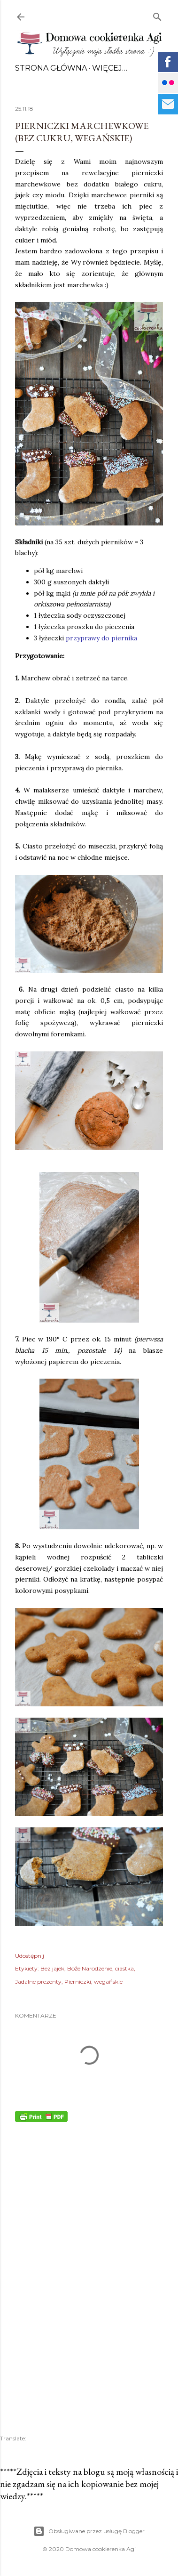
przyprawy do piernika (101, 638)
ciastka (124, 1968)
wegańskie (108, 1981)
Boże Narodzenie (89, 1968)
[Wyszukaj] (157, 15)
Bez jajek (52, 1968)
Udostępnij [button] (29, 1955)
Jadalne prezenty (38, 1981)
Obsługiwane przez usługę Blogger (89, 2531)
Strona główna (51, 68)
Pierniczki (77, 1981)
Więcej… (109, 68)
